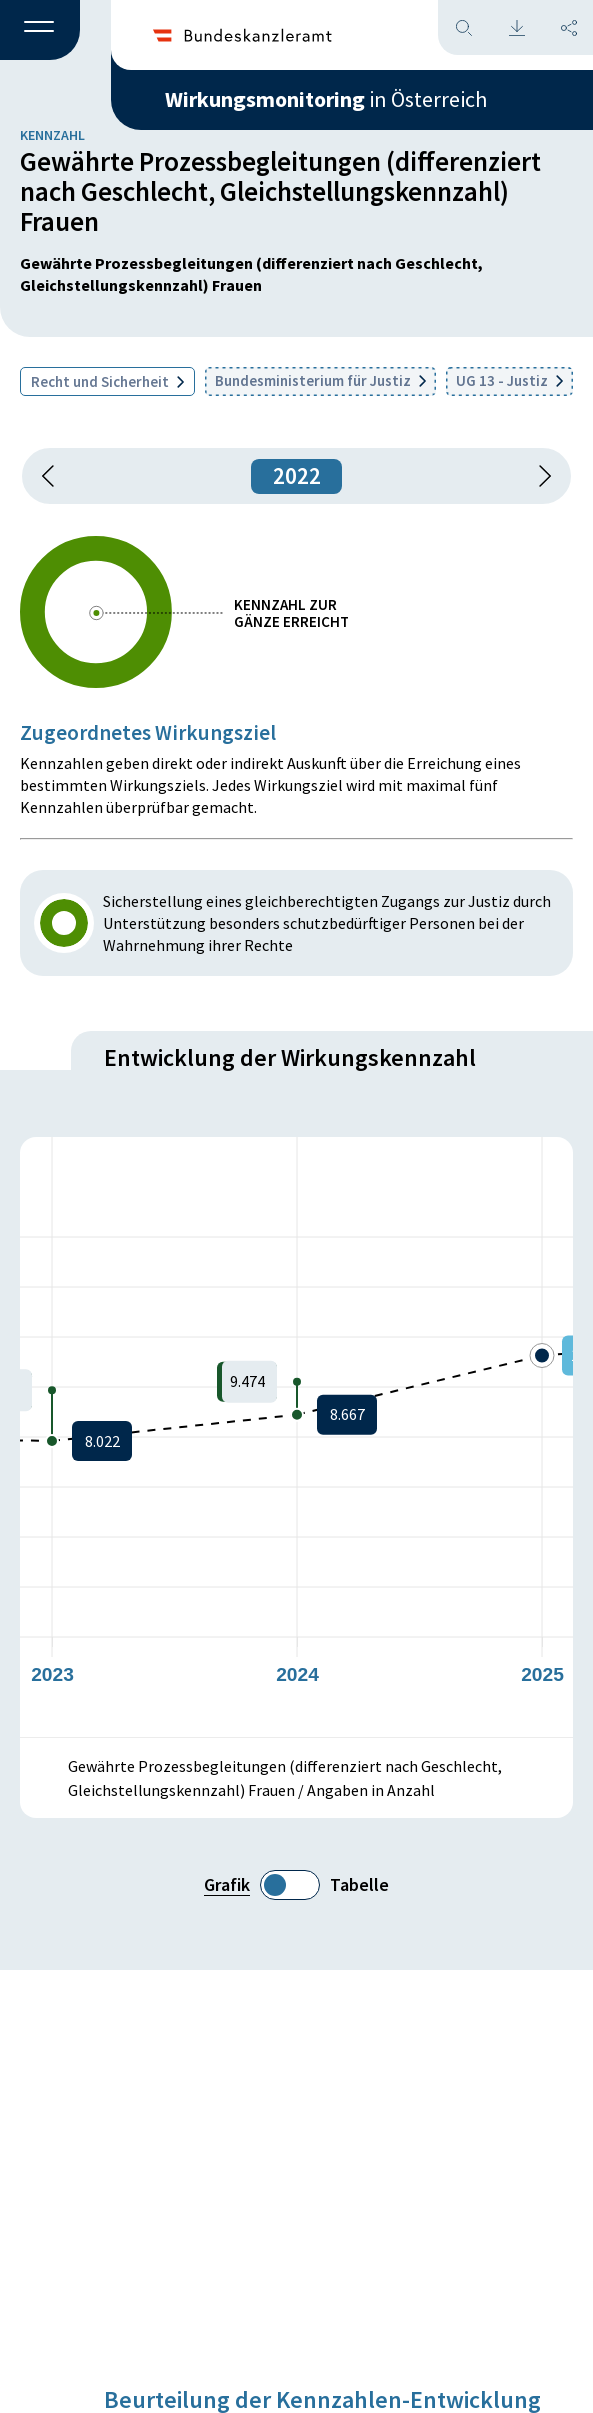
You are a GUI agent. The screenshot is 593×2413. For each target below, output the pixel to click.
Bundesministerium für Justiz (320, 380)
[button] (40, 31)
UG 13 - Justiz (509, 380)
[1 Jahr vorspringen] (538, 476)
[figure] (296, 1437)
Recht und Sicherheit (107, 381)
